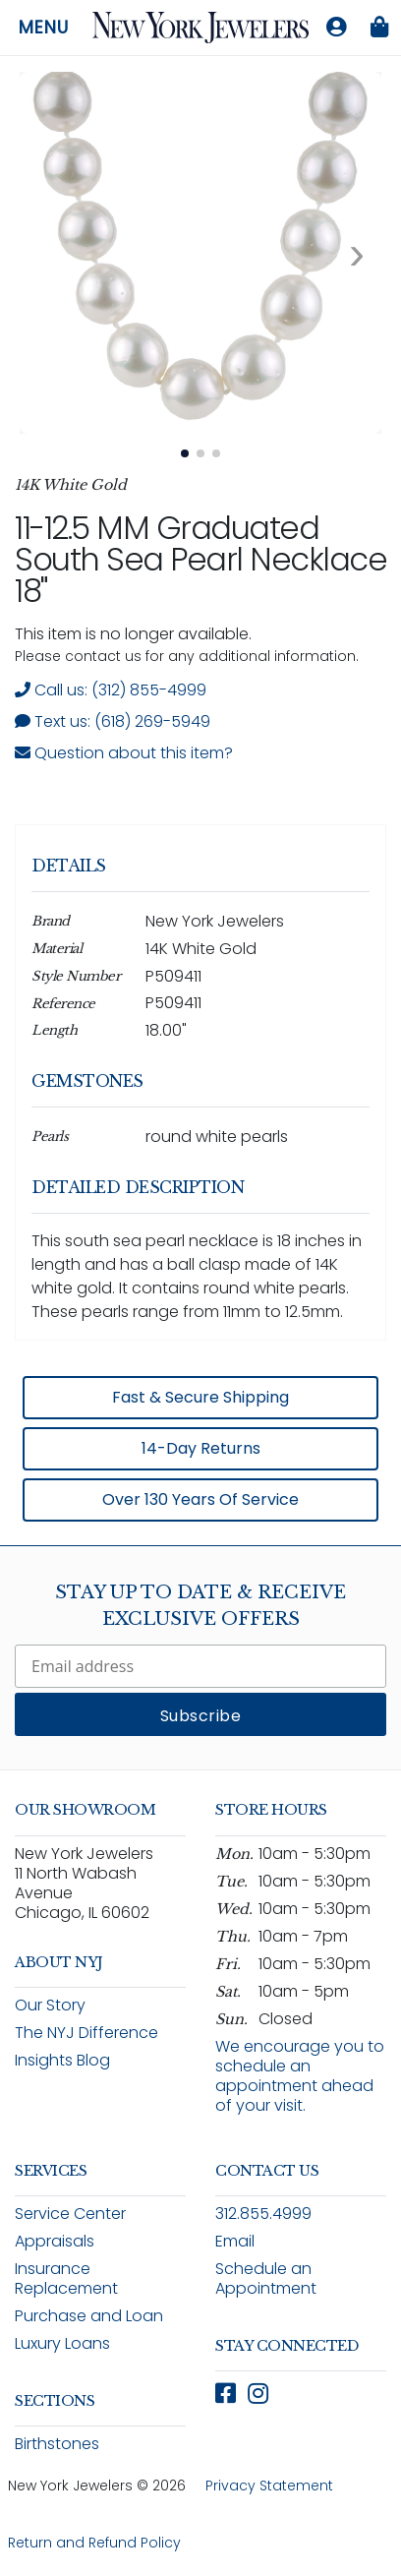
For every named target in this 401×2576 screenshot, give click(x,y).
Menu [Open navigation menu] (44, 27)
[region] (200, 1176)
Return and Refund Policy (94, 2542)
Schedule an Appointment (265, 2278)
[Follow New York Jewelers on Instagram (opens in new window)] (258, 2393)
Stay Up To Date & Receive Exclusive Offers (200, 1606)
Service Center (70, 2213)
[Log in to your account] (336, 27)
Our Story (50, 2005)
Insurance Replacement (66, 2278)
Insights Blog (62, 2060)
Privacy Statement (269, 2485)
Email (235, 2241)
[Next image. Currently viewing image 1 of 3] (356, 252)
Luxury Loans (62, 2343)
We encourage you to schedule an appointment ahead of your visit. (299, 2076)
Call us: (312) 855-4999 (110, 690)
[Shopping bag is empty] (379, 27)
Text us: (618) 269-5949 (112, 721)
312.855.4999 (263, 2213)
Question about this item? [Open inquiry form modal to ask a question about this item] (124, 753)
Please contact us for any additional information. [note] (187, 656)
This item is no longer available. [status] (133, 634)
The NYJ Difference (86, 2032)
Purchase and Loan (89, 2316)
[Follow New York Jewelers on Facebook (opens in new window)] (225, 2393)
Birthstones (57, 2443)
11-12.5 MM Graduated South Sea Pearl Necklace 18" (200, 559)
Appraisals (54, 2241)
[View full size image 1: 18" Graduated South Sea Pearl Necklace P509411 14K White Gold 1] (200, 253)
